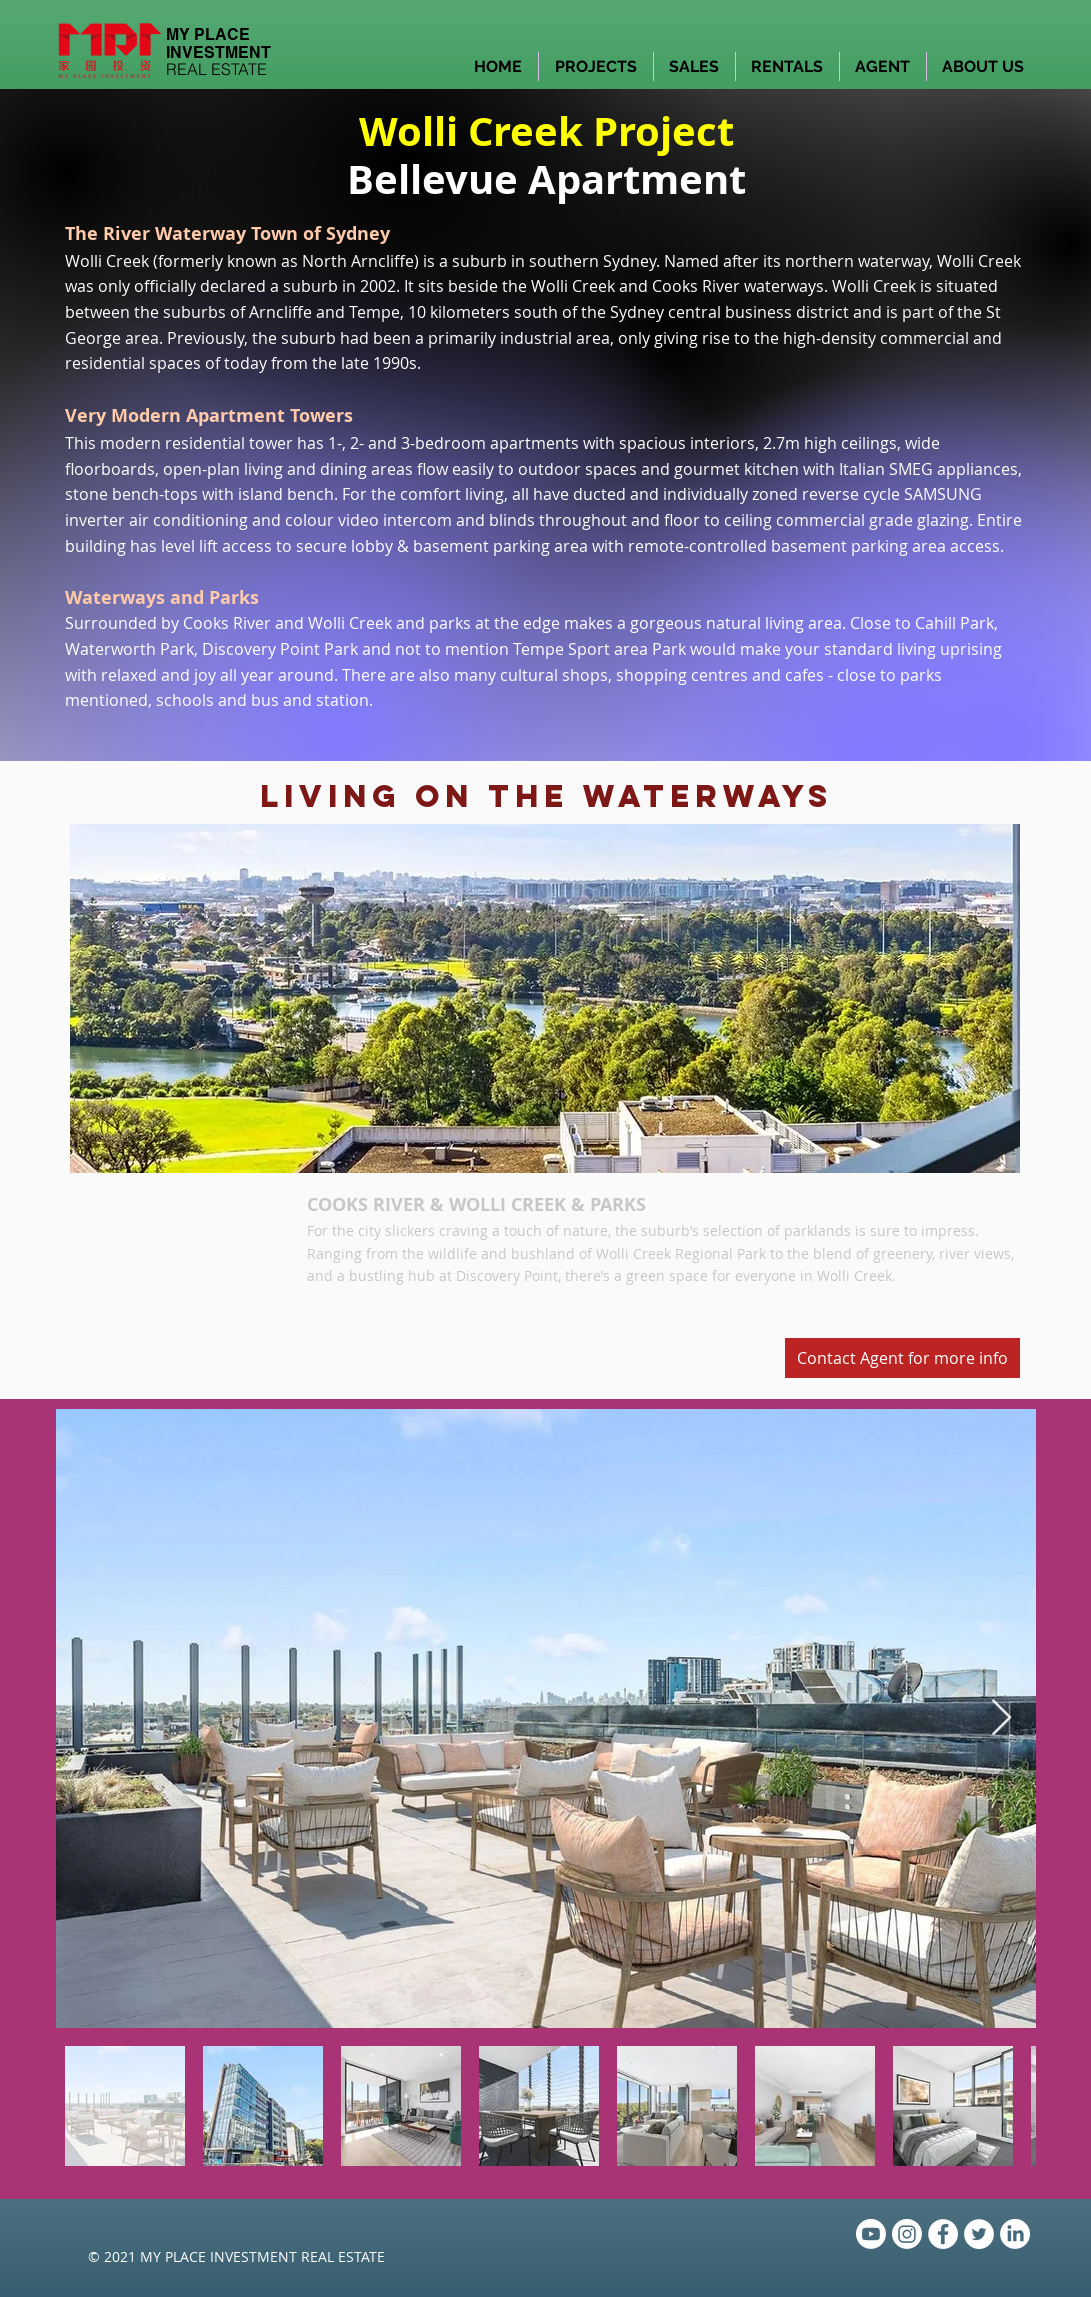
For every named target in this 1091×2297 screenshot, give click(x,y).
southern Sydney (592, 261)
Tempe (374, 312)
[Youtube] (871, 2234)
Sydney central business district (729, 312)
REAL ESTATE (216, 69)
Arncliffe (382, 261)
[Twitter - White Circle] (979, 2234)
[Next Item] (1001, 1718)
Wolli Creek (573, 286)
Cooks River (696, 286)
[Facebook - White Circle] (943, 2234)
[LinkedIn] (1015, 2234)
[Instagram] (907, 2234)
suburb (479, 261)
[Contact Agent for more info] (902, 1358)
